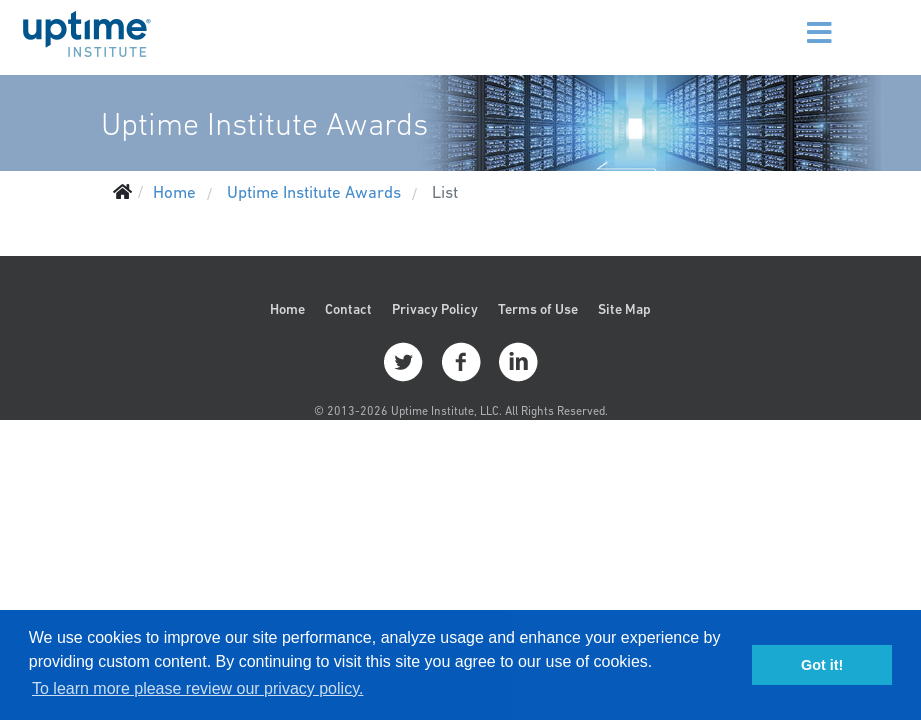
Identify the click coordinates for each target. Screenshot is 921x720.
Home (287, 309)
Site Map (624, 309)
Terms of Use (538, 309)
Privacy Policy (435, 309)
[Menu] (799, 20)
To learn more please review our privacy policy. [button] (197, 688)
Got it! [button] (822, 665)
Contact (348, 309)
